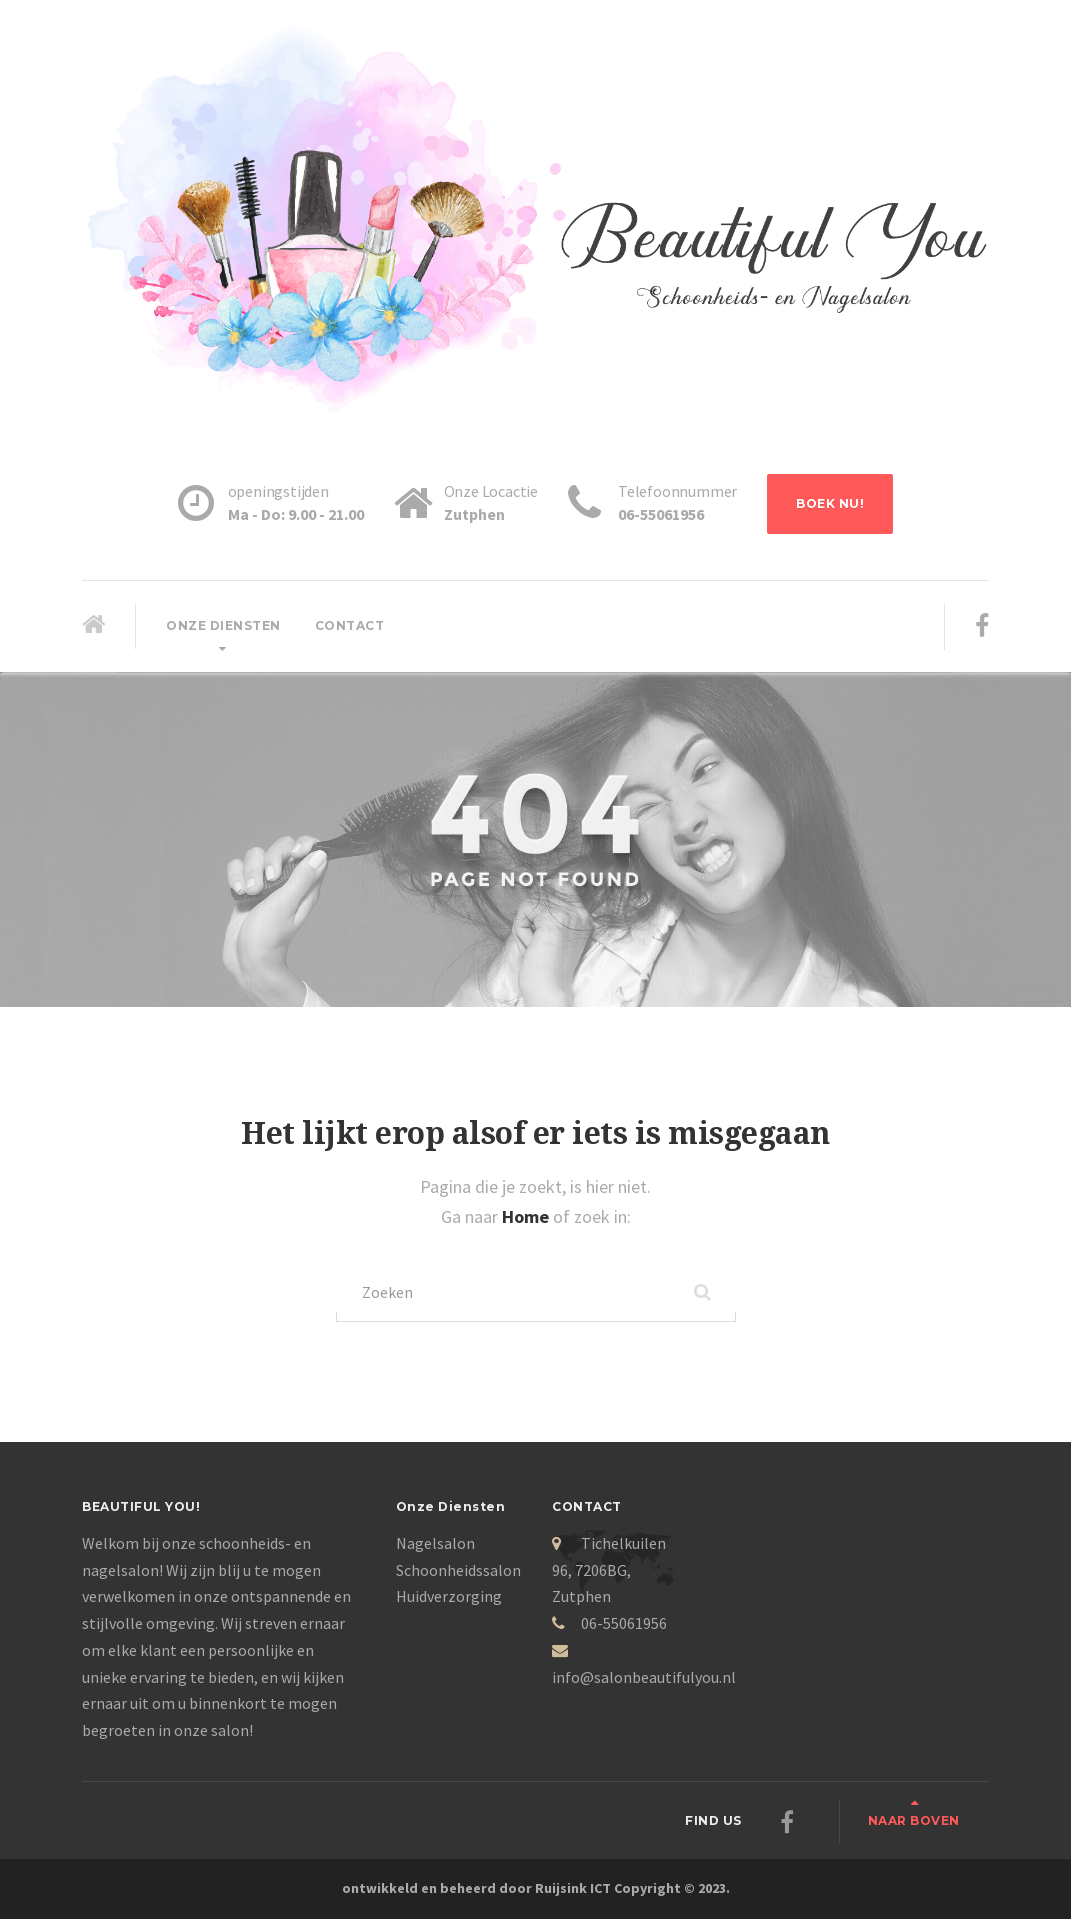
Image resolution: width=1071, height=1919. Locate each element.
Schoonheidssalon (458, 1570)
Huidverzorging (449, 1596)
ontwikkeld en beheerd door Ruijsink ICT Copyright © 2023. (536, 1888)
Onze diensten (223, 625)
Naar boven (914, 1820)
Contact (350, 625)
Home (527, 1216)
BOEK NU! (830, 503)
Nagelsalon (435, 1543)
